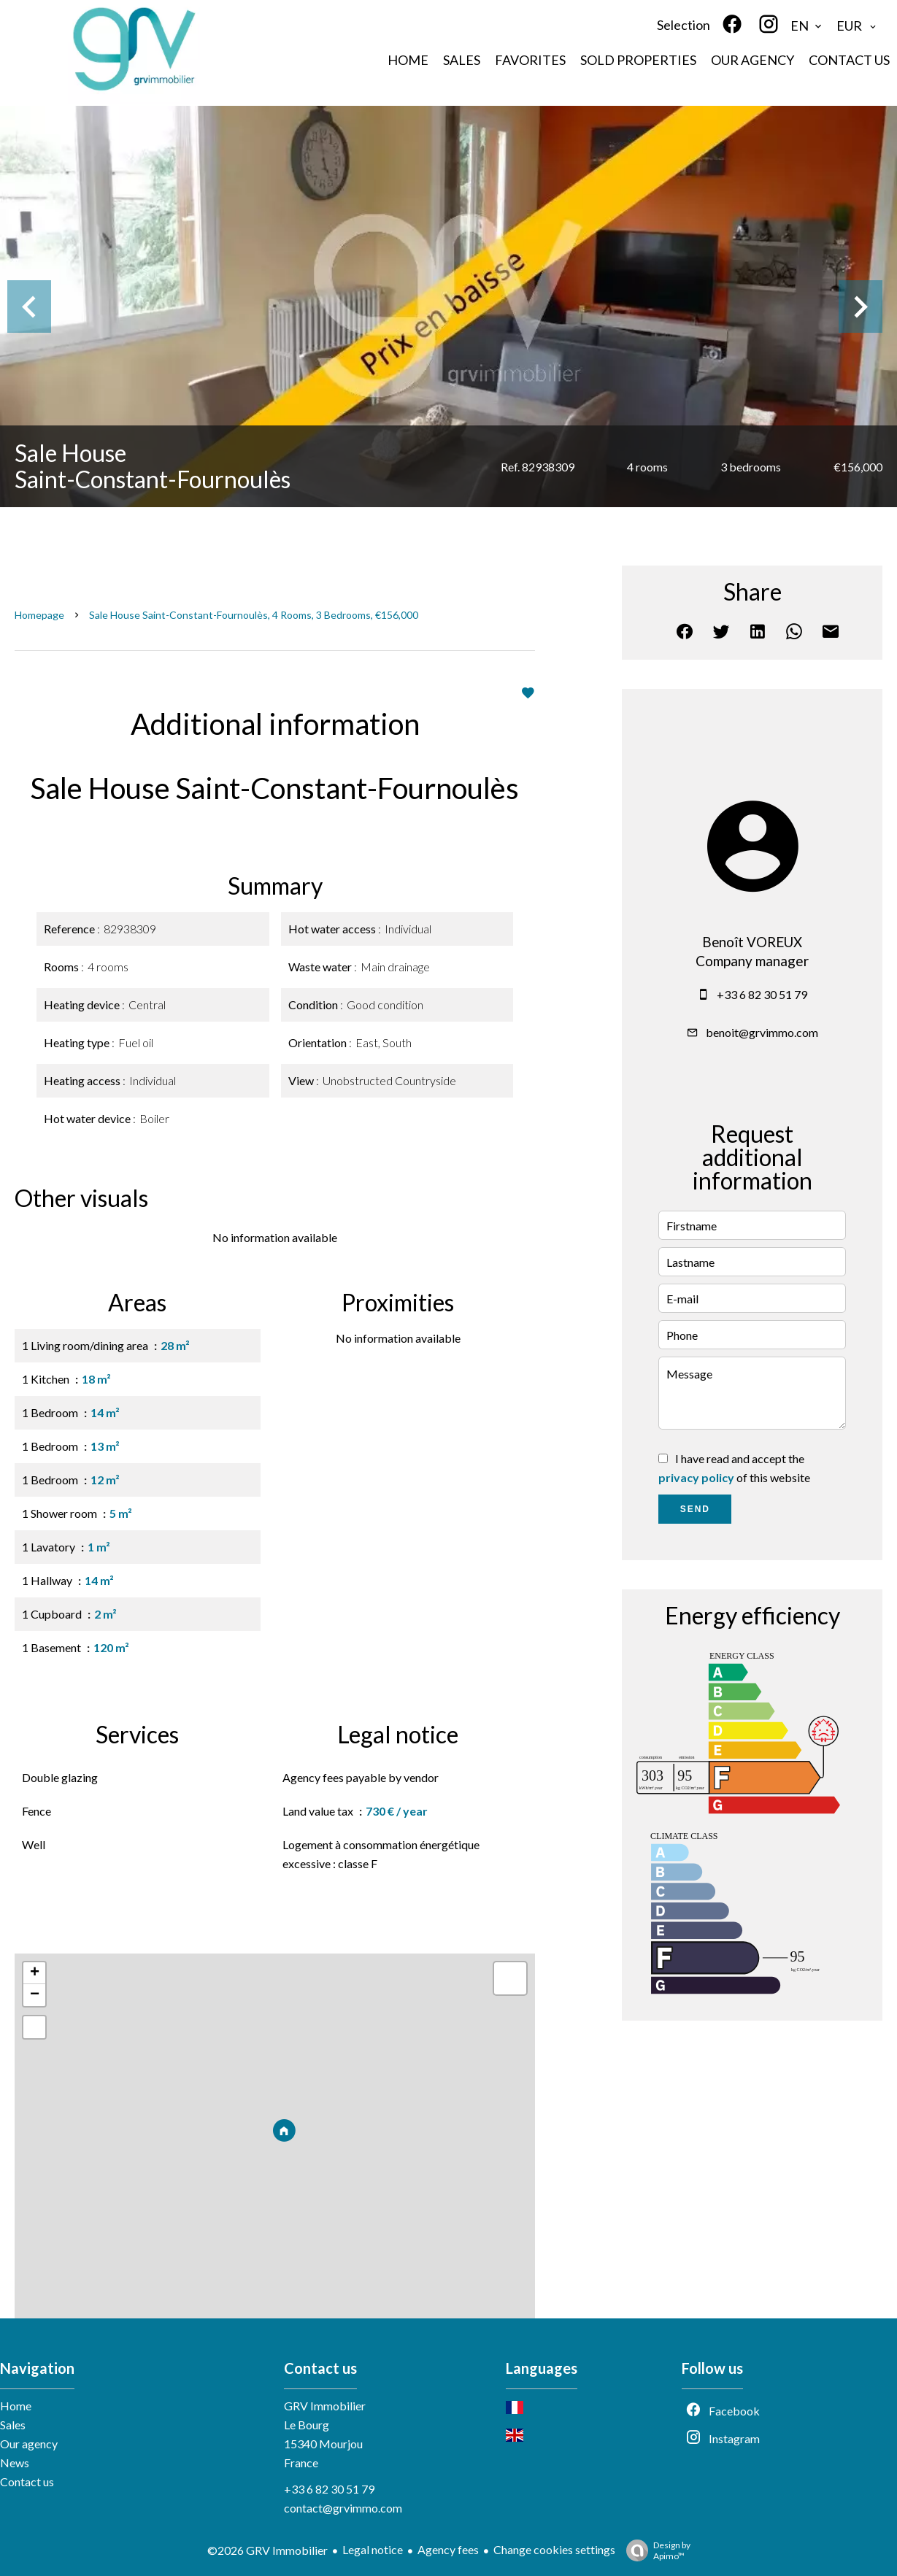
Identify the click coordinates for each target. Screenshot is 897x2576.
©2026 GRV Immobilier (267, 2550)
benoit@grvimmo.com (762, 1032)
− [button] (34, 1995)
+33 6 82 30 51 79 (762, 994)
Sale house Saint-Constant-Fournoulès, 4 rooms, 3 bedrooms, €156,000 (253, 615)
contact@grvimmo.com (343, 2508)
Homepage (39, 615)
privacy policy (696, 1477)
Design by (654, 2550)
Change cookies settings (554, 2549)
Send (695, 1509)
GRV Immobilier (325, 2406)
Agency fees (448, 2549)
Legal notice (372, 2549)
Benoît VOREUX (752, 942)
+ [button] (34, 1973)
